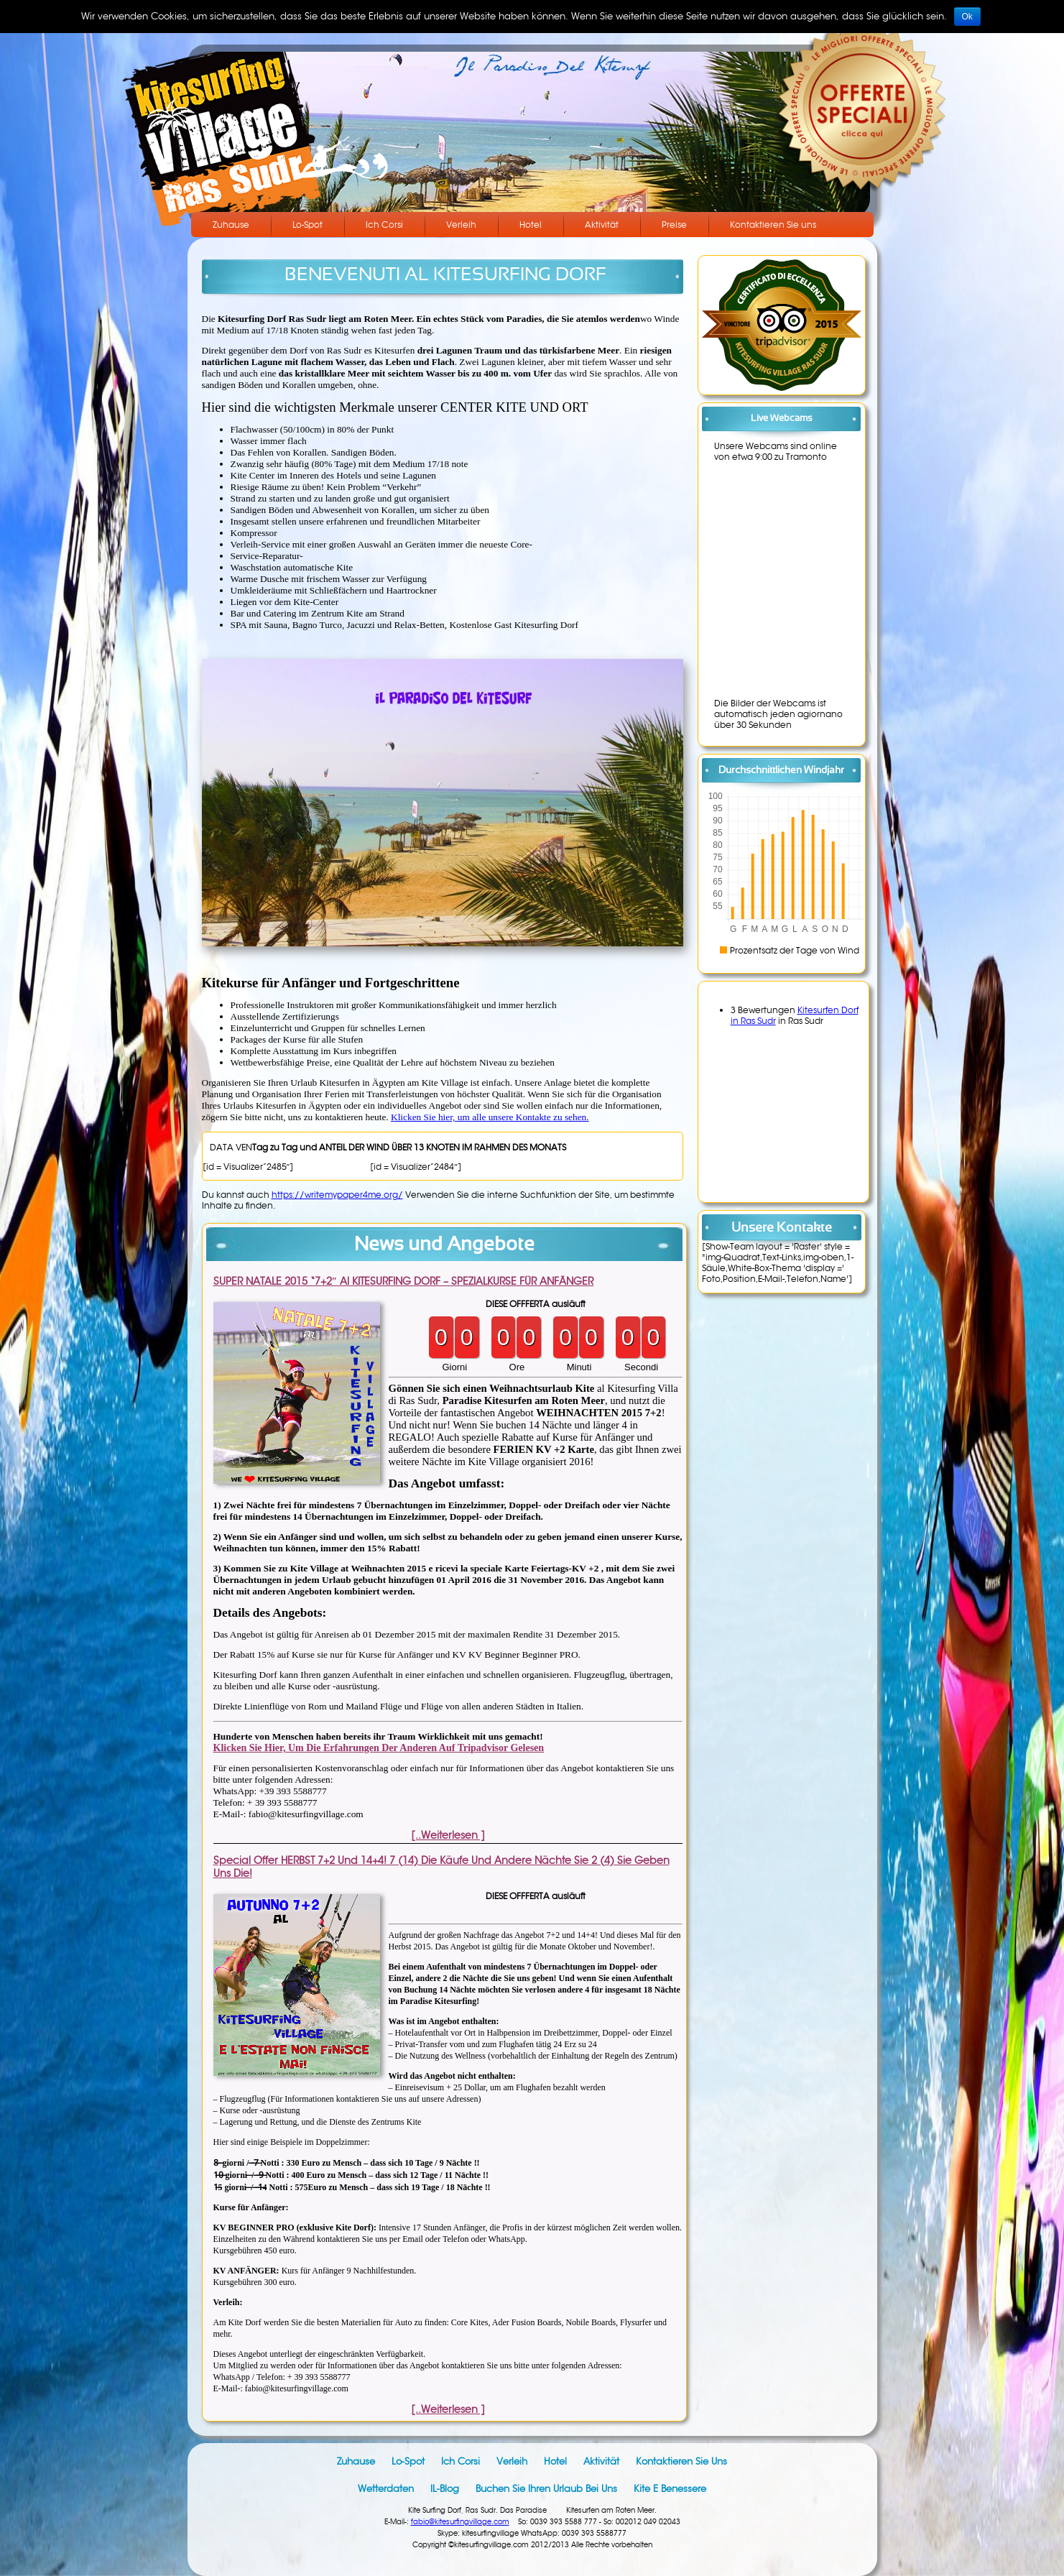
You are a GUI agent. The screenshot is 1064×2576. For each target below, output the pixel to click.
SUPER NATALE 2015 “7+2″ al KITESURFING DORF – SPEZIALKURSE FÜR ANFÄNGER (403, 1281)
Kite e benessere (670, 2489)
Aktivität (602, 224)
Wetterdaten (386, 2489)
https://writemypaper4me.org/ (337, 1194)
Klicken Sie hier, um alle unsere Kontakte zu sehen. (490, 1117)
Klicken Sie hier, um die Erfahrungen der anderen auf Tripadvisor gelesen (379, 1747)
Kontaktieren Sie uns (773, 224)
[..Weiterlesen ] (448, 1835)
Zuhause (231, 224)
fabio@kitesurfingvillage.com (460, 2521)
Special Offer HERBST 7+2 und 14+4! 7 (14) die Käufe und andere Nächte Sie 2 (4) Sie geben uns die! (441, 1867)
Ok (967, 16)
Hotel (530, 224)
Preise (674, 224)
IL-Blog (444, 2489)
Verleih (461, 224)
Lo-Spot (307, 224)
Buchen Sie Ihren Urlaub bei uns (546, 2489)
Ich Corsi (384, 224)
